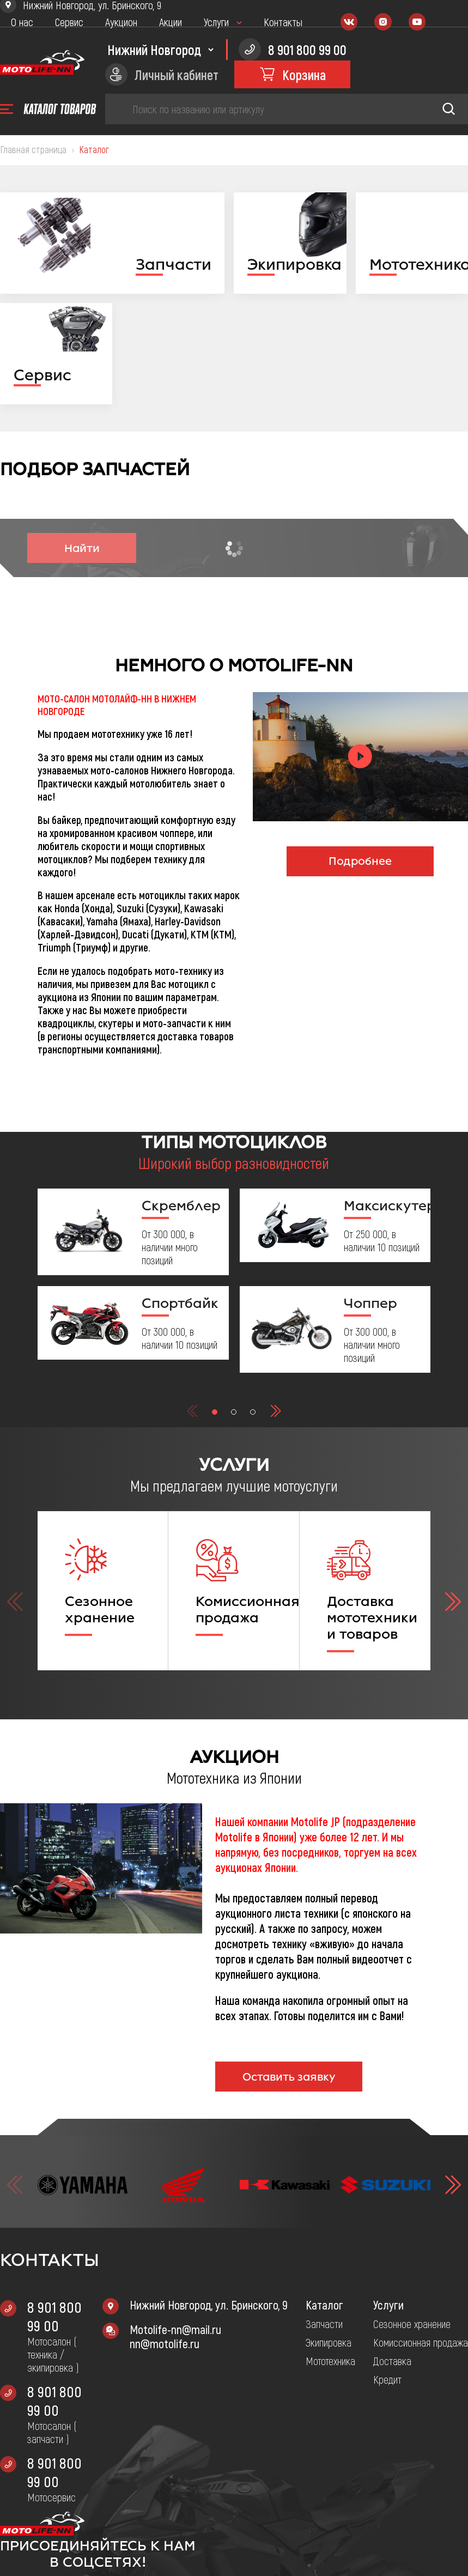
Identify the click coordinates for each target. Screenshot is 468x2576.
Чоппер (370, 1303)
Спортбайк (180, 1303)
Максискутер (383, 1205)
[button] (214, 1412)
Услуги (216, 21)
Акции (170, 21)
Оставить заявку (289, 2076)
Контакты (283, 21)
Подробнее (360, 861)
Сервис (69, 21)
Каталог (324, 2305)
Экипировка (328, 2342)
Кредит (387, 2379)
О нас (22, 21)
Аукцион (121, 21)
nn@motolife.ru (164, 2343)
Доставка (392, 2360)
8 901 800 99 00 (54, 2316)
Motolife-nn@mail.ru (175, 2329)
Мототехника (330, 2360)
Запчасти (324, 2323)
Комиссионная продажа (420, 2342)
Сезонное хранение (412, 2323)
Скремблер (181, 1205)
